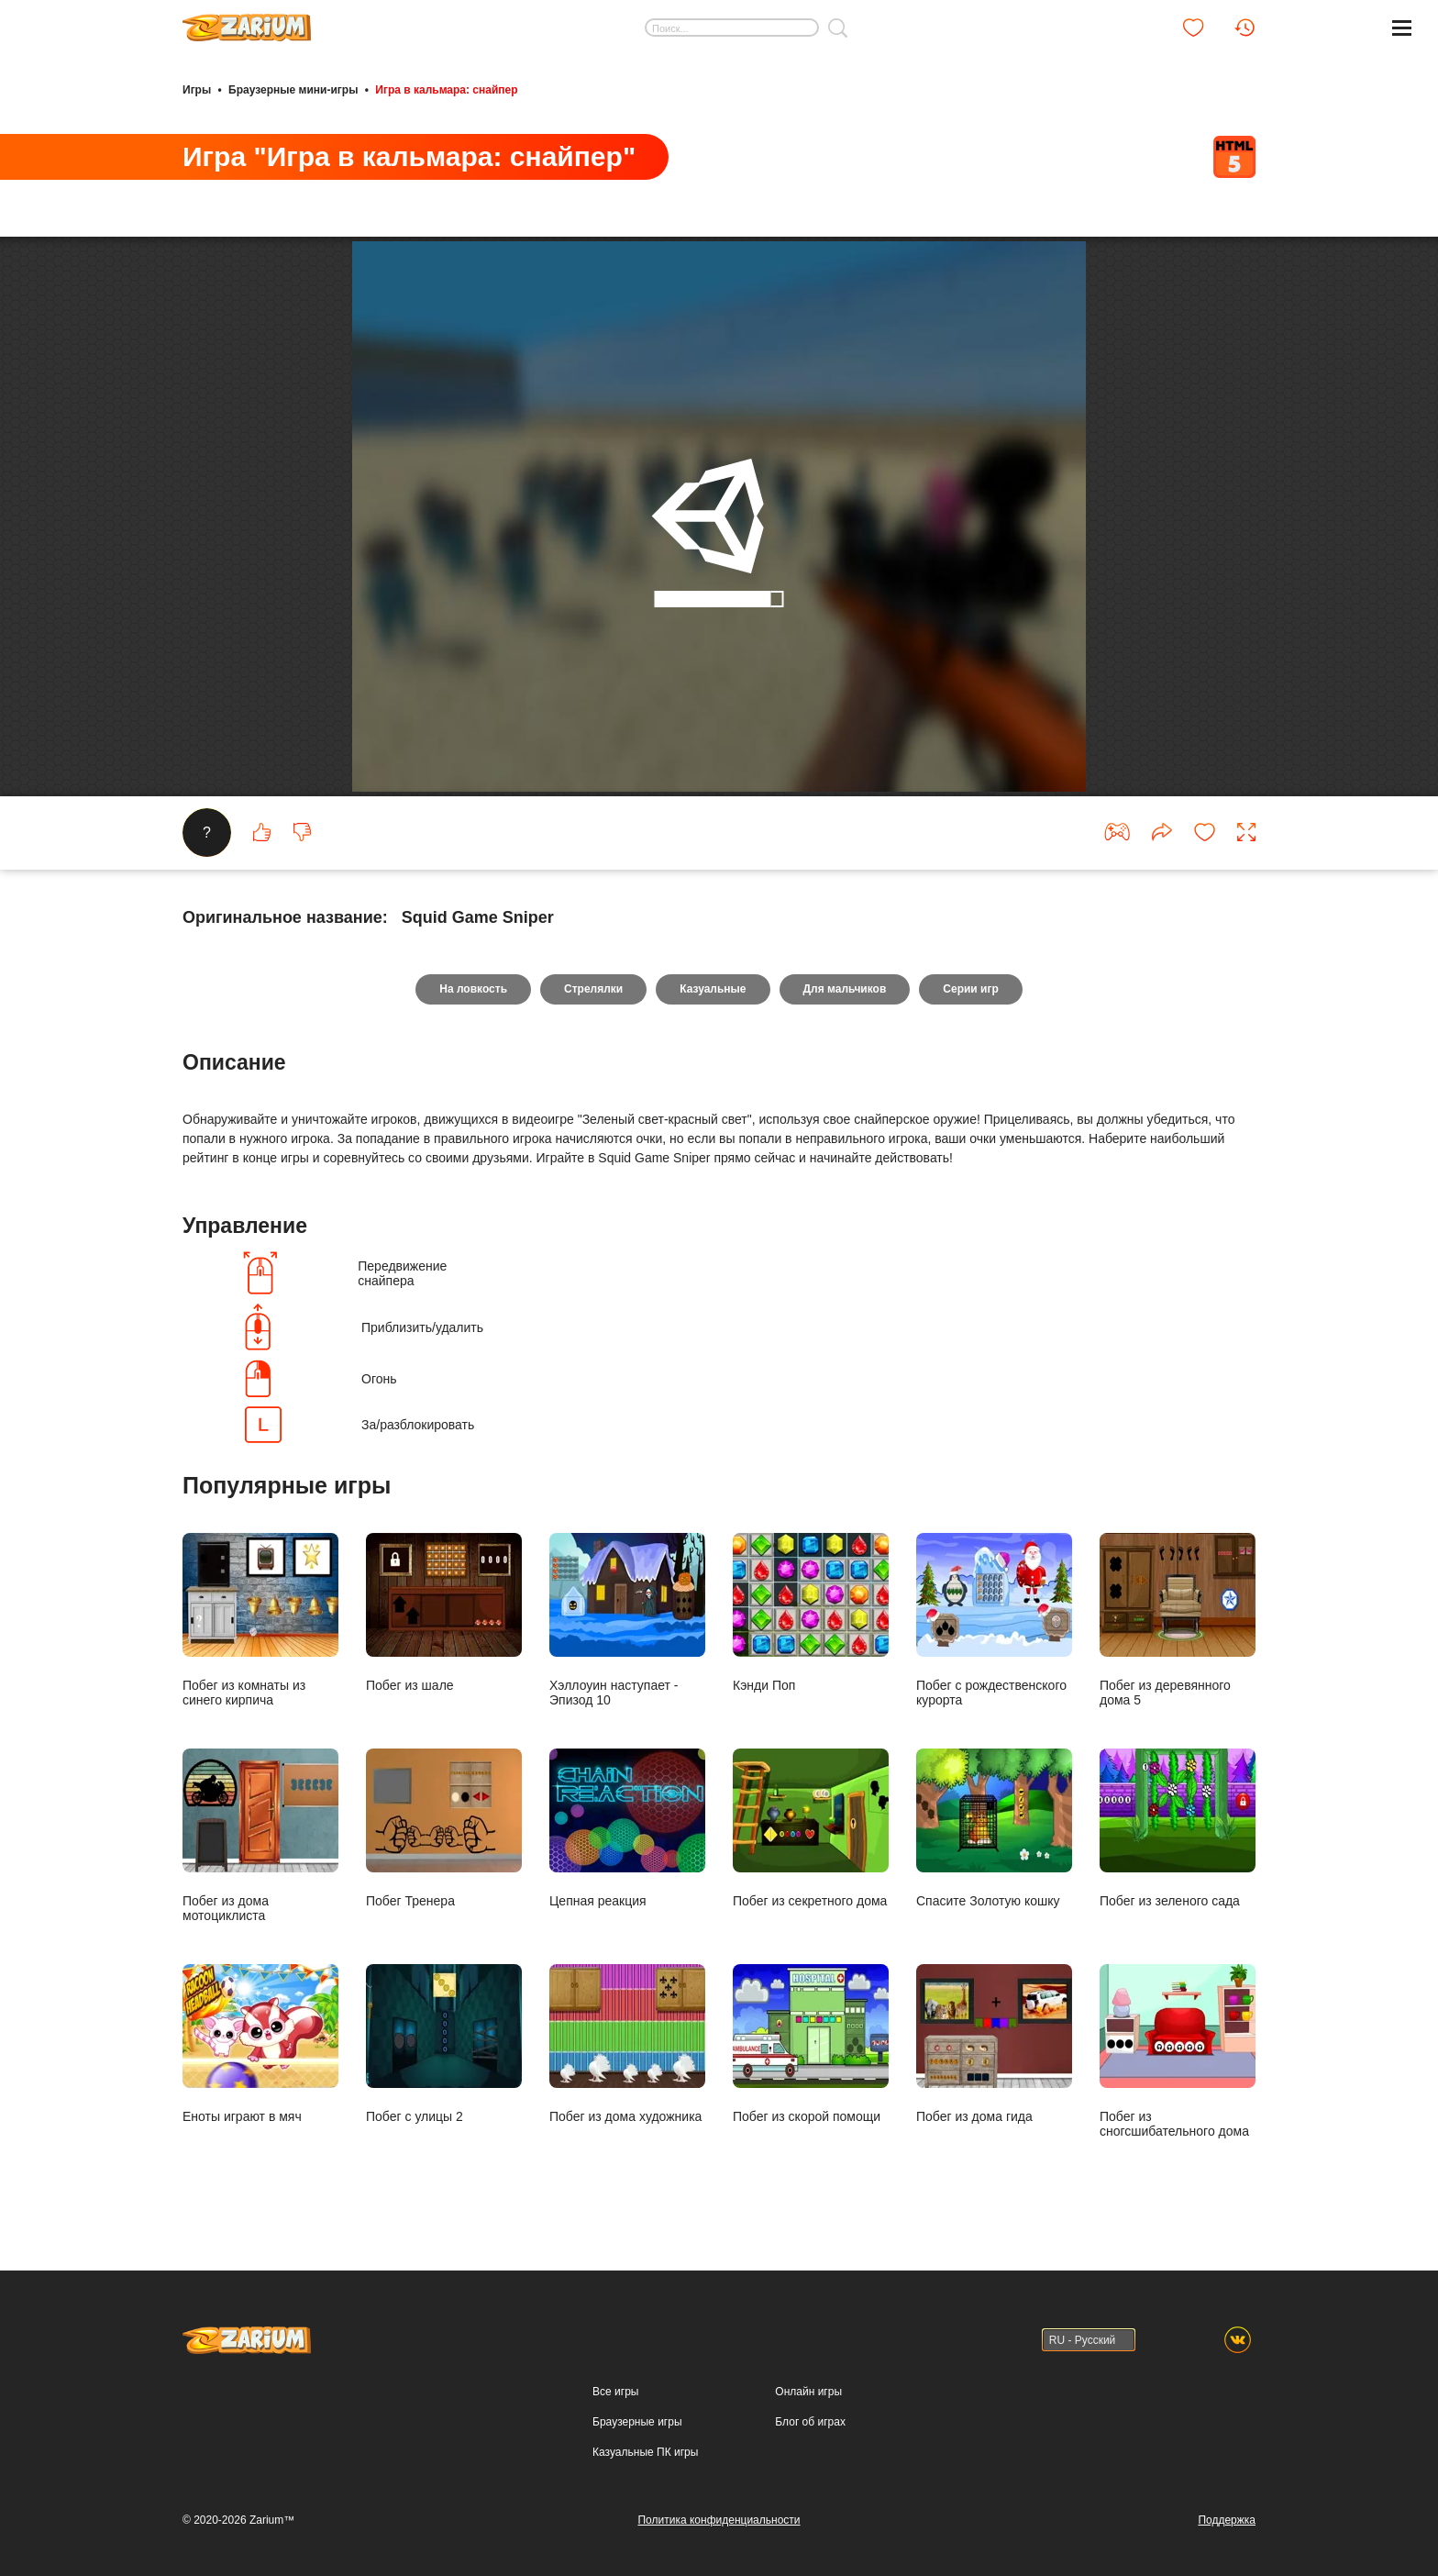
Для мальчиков (845, 989)
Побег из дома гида (994, 2043)
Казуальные (713, 989)
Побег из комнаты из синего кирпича (260, 1619)
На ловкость (473, 989)
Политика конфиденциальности (718, 2520)
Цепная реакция (627, 1828)
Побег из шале (444, 1612)
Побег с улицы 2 (444, 2043)
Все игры (615, 2391)
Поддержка (1226, 2520)
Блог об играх (810, 2421)
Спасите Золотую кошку (994, 1828)
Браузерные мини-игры (293, 89)
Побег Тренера (444, 1828)
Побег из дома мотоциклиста (260, 1835)
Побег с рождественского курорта (994, 1619)
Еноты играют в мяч (260, 2043)
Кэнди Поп (811, 1612)
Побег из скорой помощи (811, 2043)
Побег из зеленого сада (1177, 1828)
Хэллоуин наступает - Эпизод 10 (627, 1619)
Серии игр (970, 989)
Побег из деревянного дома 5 (1177, 1619)
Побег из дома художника (627, 2043)
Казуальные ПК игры (645, 2452)
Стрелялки (593, 989)
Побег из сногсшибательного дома (1177, 2050)
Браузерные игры (636, 2421)
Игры (197, 89)
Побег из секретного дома (811, 1828)
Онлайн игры (808, 2391)
